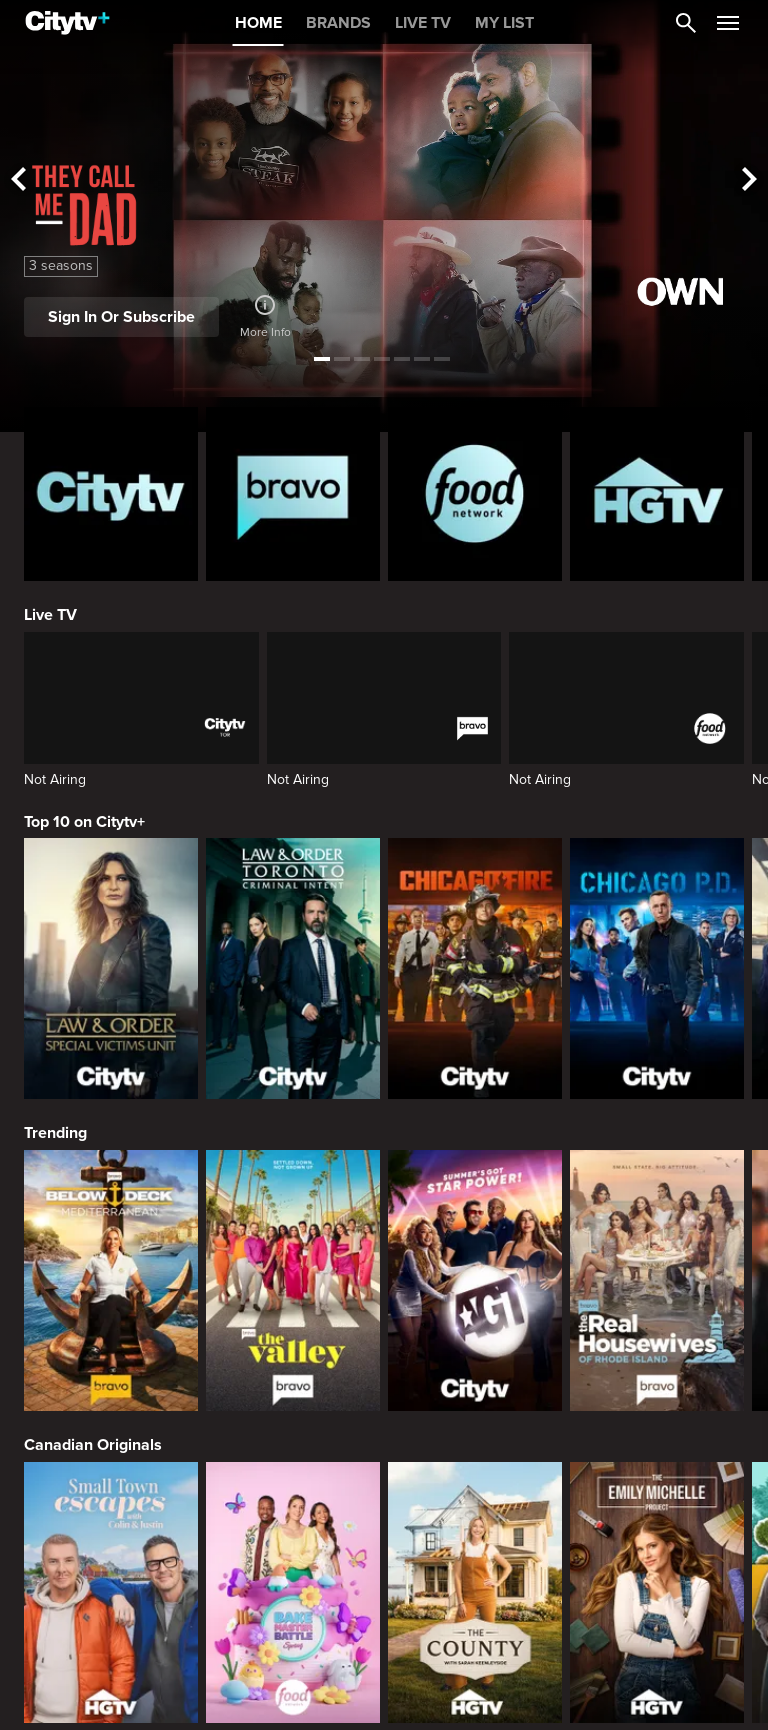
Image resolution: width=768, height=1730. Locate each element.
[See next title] (750, 180)
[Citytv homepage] (111, 494)
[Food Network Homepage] (475, 494)
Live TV (50, 615)
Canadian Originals (93, 1445)
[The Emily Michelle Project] (657, 1592)
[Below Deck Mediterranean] (111, 1280)
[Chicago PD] (657, 968)
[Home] (67, 23)
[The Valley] (293, 1280)
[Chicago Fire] (475, 968)
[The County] (475, 1592)
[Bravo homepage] (293, 494)
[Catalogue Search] (686, 23)
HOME (258, 23)
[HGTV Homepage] (657, 494)
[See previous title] (18, 180)
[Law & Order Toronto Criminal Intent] (293, 968)
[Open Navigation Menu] (728, 23)
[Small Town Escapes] (111, 1592)
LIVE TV (423, 23)
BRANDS (338, 23)
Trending (55, 1133)
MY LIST (504, 23)
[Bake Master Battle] (293, 1592)
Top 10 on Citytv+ (84, 822)
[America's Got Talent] (475, 1280)
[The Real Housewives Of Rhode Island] (657, 1280)
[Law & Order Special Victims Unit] (111, 968)
